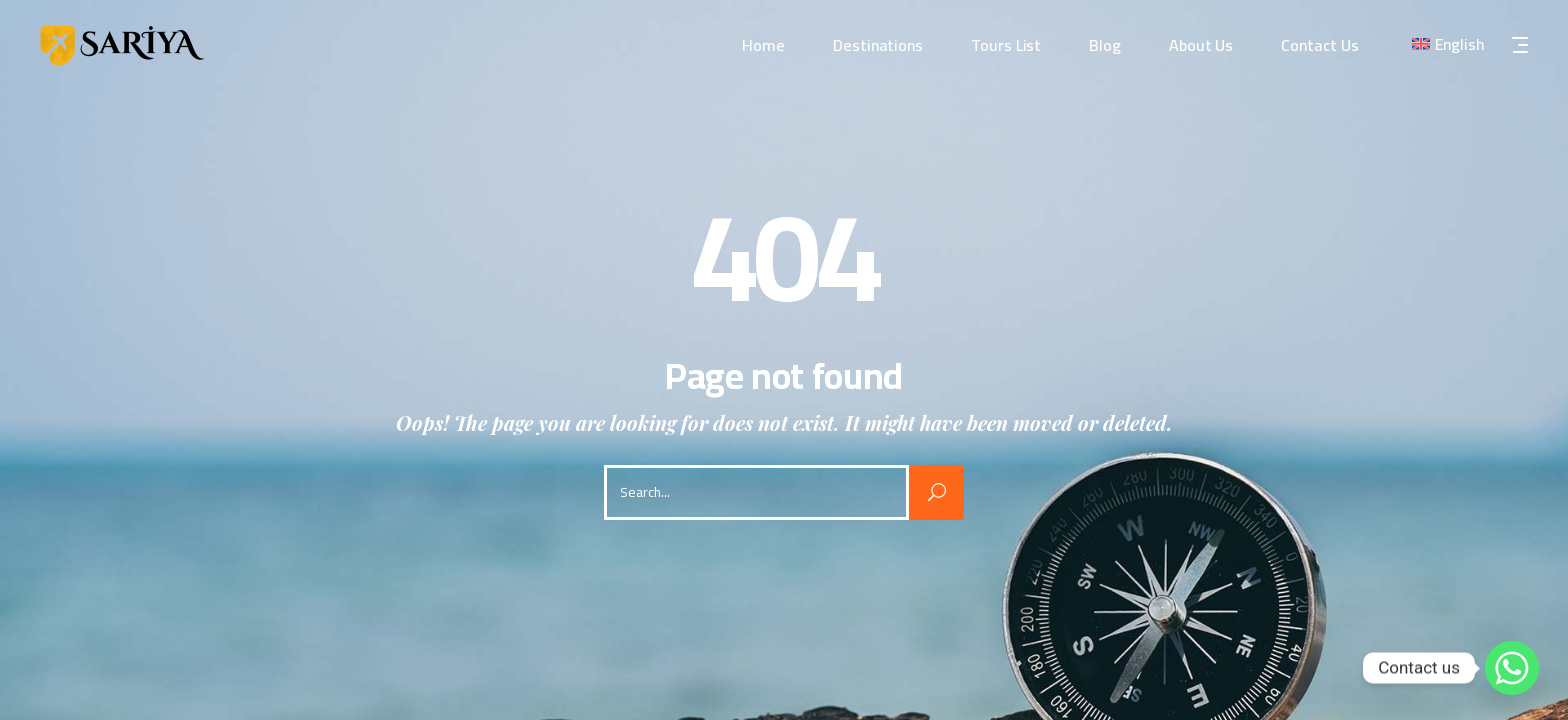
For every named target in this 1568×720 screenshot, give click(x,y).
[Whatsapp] (1512, 668)
